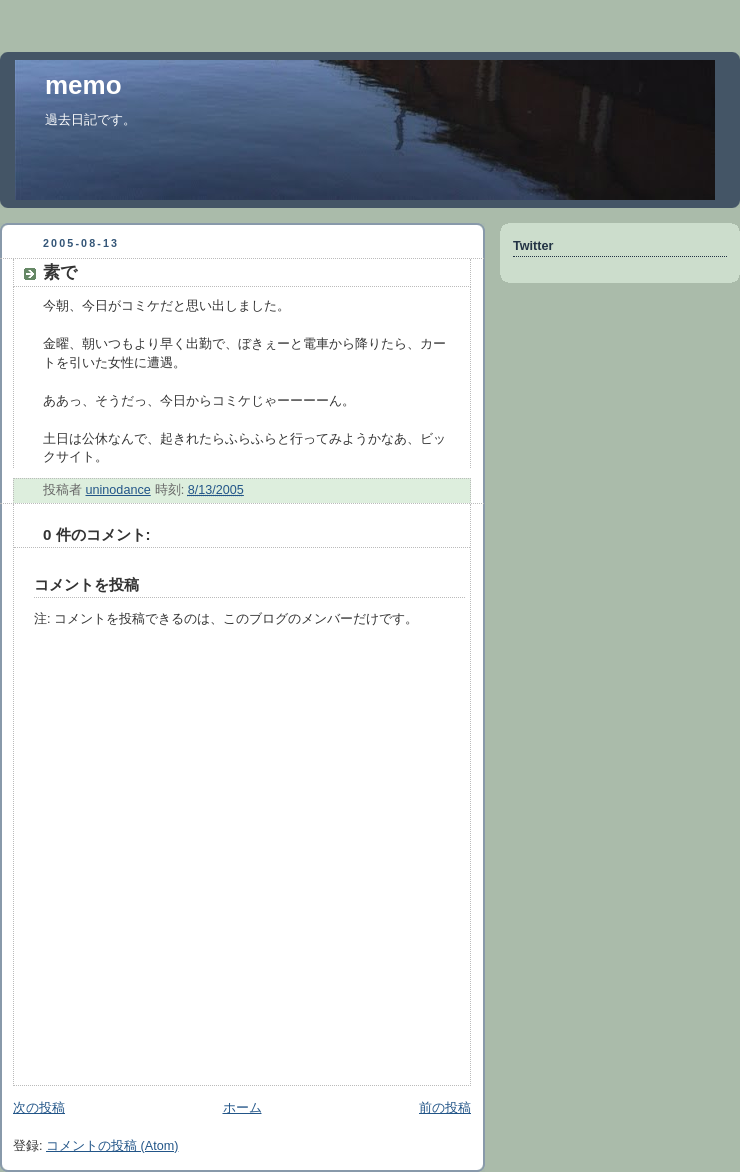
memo (83, 85)
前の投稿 (445, 1108)
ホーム (242, 1108)
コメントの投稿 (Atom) (112, 1146)
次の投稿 (39, 1108)
